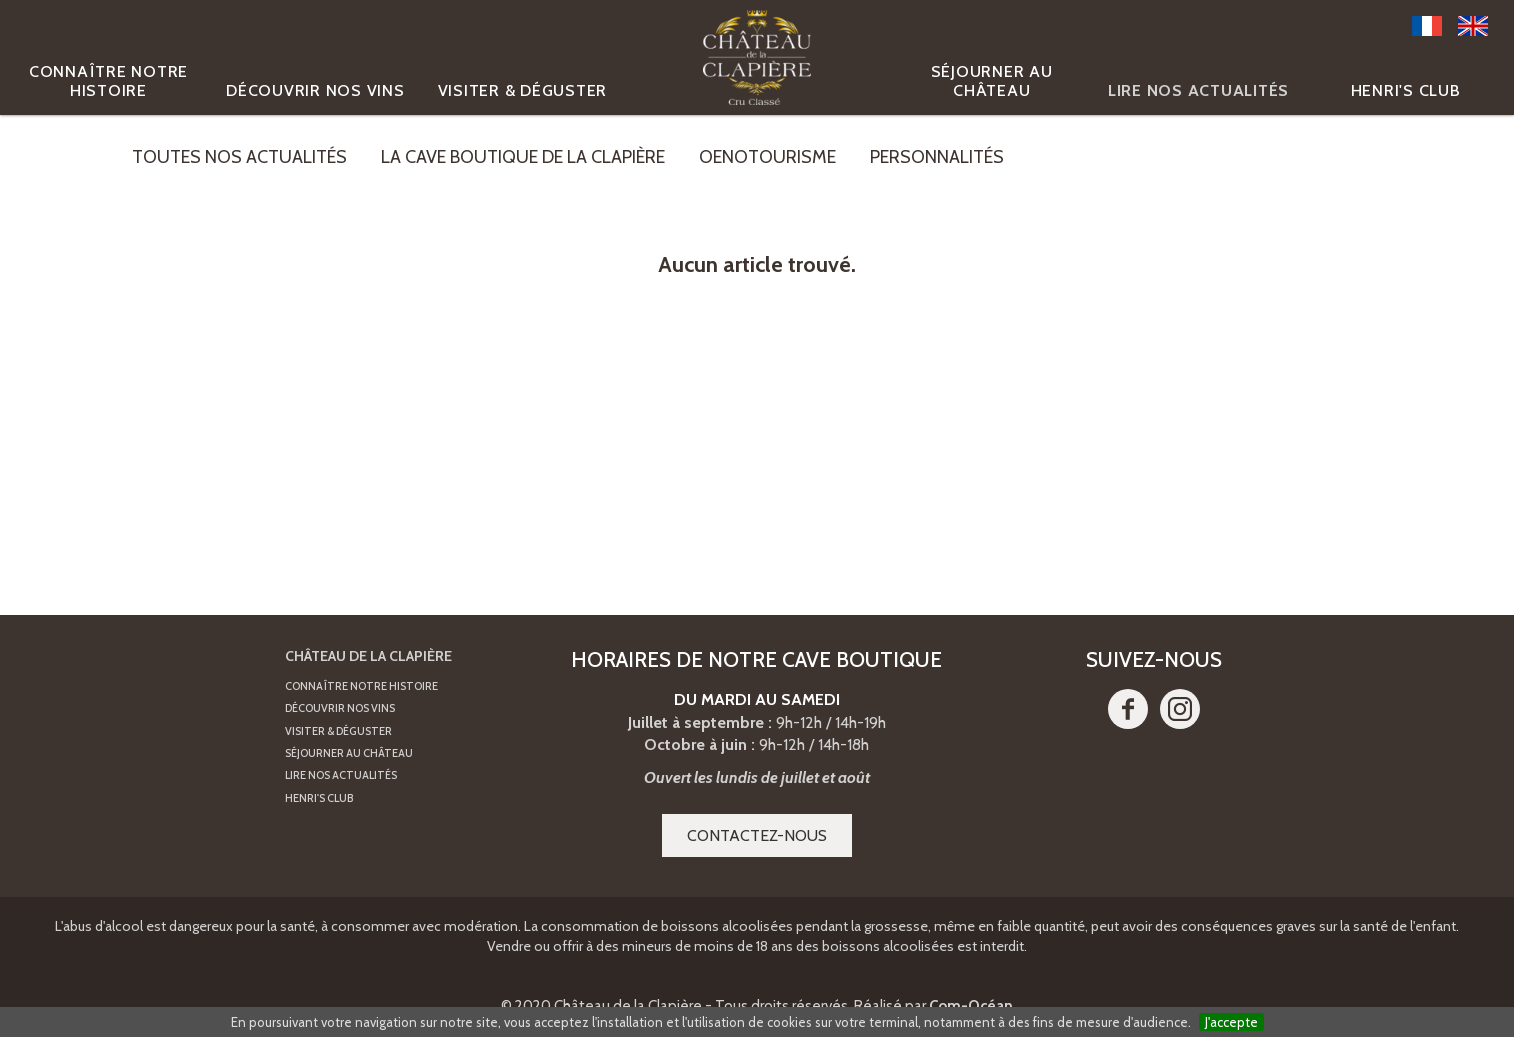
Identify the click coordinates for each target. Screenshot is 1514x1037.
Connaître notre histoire (108, 81)
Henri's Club (1406, 90)
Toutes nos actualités (239, 157)
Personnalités (937, 157)
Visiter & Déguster (523, 90)
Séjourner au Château (992, 81)
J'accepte (1231, 1022)
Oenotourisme (767, 157)
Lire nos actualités (1198, 90)
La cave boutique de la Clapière (523, 157)
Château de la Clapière (368, 656)
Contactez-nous (757, 835)
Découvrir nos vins (315, 90)
